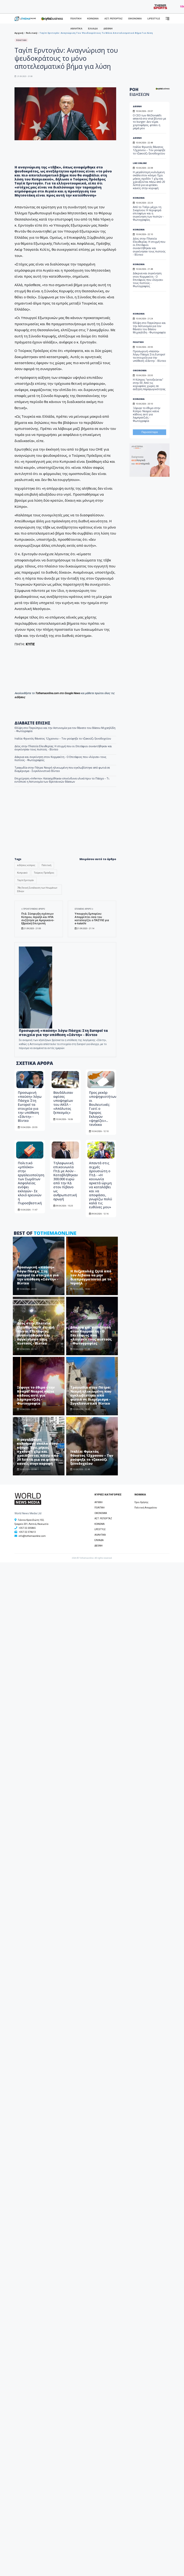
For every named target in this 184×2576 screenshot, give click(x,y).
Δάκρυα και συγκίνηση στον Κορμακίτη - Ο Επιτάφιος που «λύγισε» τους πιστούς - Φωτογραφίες (60, 758)
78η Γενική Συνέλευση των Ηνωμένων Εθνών (37, 889)
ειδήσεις (19, 697)
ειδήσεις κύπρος (26, 865)
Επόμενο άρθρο (84, 909)
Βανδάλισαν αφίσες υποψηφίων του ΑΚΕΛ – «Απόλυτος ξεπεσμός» (63, 1102)
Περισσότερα (149, 432)
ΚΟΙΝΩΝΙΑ (93, 18)
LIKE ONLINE (140, 163)
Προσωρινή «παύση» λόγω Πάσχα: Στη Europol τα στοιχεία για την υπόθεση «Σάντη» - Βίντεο (63, 1032)
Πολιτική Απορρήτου (145, 1507)
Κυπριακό (22, 872)
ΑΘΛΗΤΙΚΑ (76, 28)
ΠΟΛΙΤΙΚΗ (76, 18)
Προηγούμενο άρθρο (33, 909)
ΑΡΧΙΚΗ (98, 1502)
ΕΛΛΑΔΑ (93, 28)
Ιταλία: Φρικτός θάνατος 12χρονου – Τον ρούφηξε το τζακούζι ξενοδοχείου (62, 738)
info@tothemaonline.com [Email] (32, 1536)
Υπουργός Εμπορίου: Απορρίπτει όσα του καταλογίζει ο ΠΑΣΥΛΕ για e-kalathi (92, 918)
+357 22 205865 (27, 1528)
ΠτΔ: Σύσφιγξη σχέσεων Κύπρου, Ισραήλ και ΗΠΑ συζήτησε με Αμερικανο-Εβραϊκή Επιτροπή (37, 918)
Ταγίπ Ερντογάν (25, 880)
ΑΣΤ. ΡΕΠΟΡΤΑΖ (113, 18)
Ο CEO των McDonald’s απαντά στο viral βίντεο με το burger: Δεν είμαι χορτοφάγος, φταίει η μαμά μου (149, 122)
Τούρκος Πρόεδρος (44, 872)
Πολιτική (46, 865)
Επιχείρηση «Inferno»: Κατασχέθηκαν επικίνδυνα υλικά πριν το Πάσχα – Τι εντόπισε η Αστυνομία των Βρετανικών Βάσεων (61, 780)
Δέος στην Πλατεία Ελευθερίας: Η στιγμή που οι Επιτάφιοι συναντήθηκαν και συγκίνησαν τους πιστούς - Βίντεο (63, 747)
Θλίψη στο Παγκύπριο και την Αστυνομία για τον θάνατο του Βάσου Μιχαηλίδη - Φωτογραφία (64, 729)
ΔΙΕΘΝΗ (108, 28)
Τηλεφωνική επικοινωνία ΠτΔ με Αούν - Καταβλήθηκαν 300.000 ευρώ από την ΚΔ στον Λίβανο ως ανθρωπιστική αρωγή (65, 1181)
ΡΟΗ (139, 92)
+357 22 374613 (27, 1532)
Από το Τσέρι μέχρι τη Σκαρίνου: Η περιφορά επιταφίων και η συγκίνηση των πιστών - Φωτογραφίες (148, 213)
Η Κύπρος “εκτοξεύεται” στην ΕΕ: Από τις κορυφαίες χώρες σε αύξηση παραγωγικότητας (149, 384)
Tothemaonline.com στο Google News (57, 693)
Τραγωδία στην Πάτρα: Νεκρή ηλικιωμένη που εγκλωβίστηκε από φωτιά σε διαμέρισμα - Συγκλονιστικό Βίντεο (62, 769)
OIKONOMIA (100, 1513)
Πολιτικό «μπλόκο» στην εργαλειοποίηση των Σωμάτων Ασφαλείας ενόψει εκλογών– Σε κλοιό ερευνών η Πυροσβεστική (31, 1183)
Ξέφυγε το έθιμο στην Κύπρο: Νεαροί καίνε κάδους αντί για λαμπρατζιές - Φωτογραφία (36, 1395)
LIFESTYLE (154, 18)
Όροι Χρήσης (141, 1502)
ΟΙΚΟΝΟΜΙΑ (135, 18)
